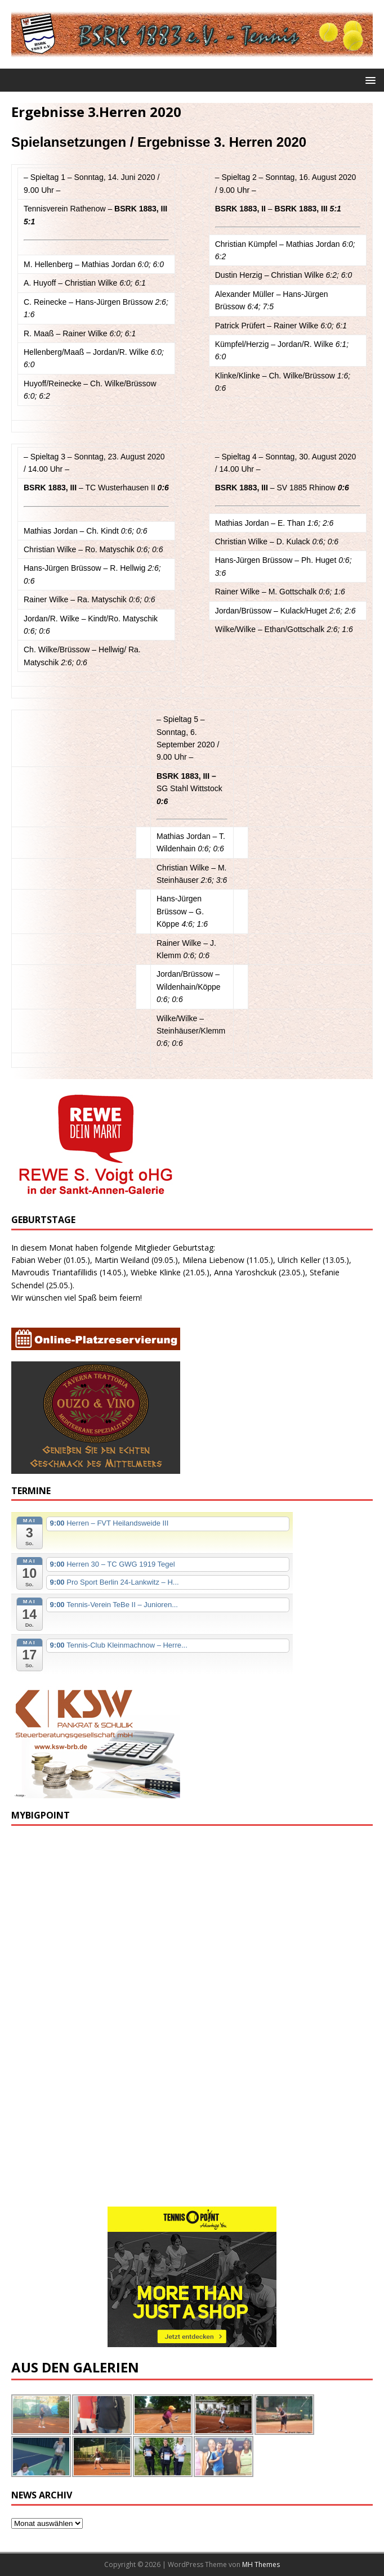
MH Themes (261, 2564)
